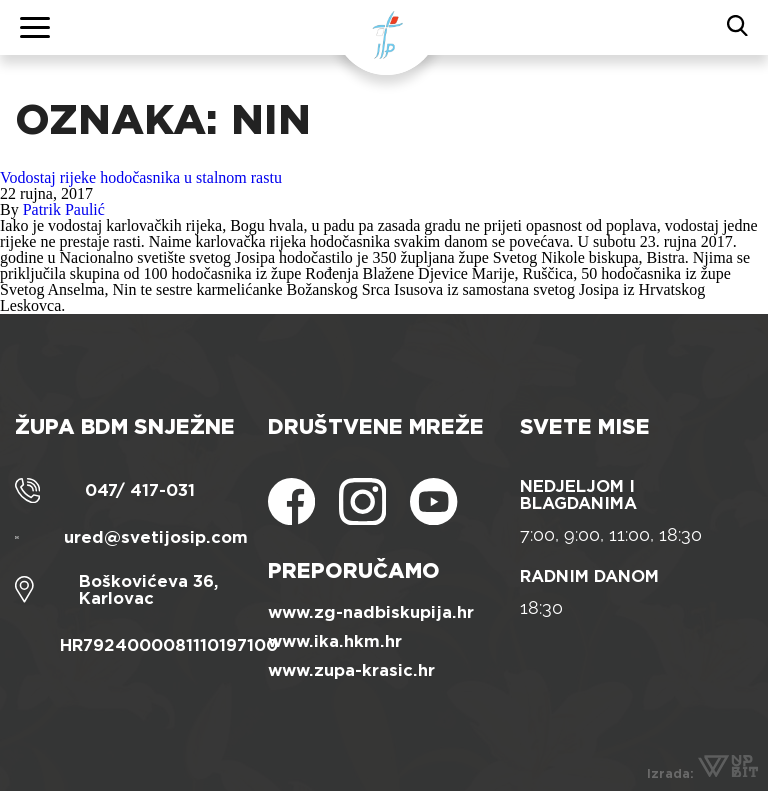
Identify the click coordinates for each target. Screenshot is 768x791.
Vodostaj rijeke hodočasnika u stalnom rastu (141, 177)
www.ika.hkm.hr (335, 641)
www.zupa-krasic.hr (351, 670)
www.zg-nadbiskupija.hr (371, 612)
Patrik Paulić (64, 209)
